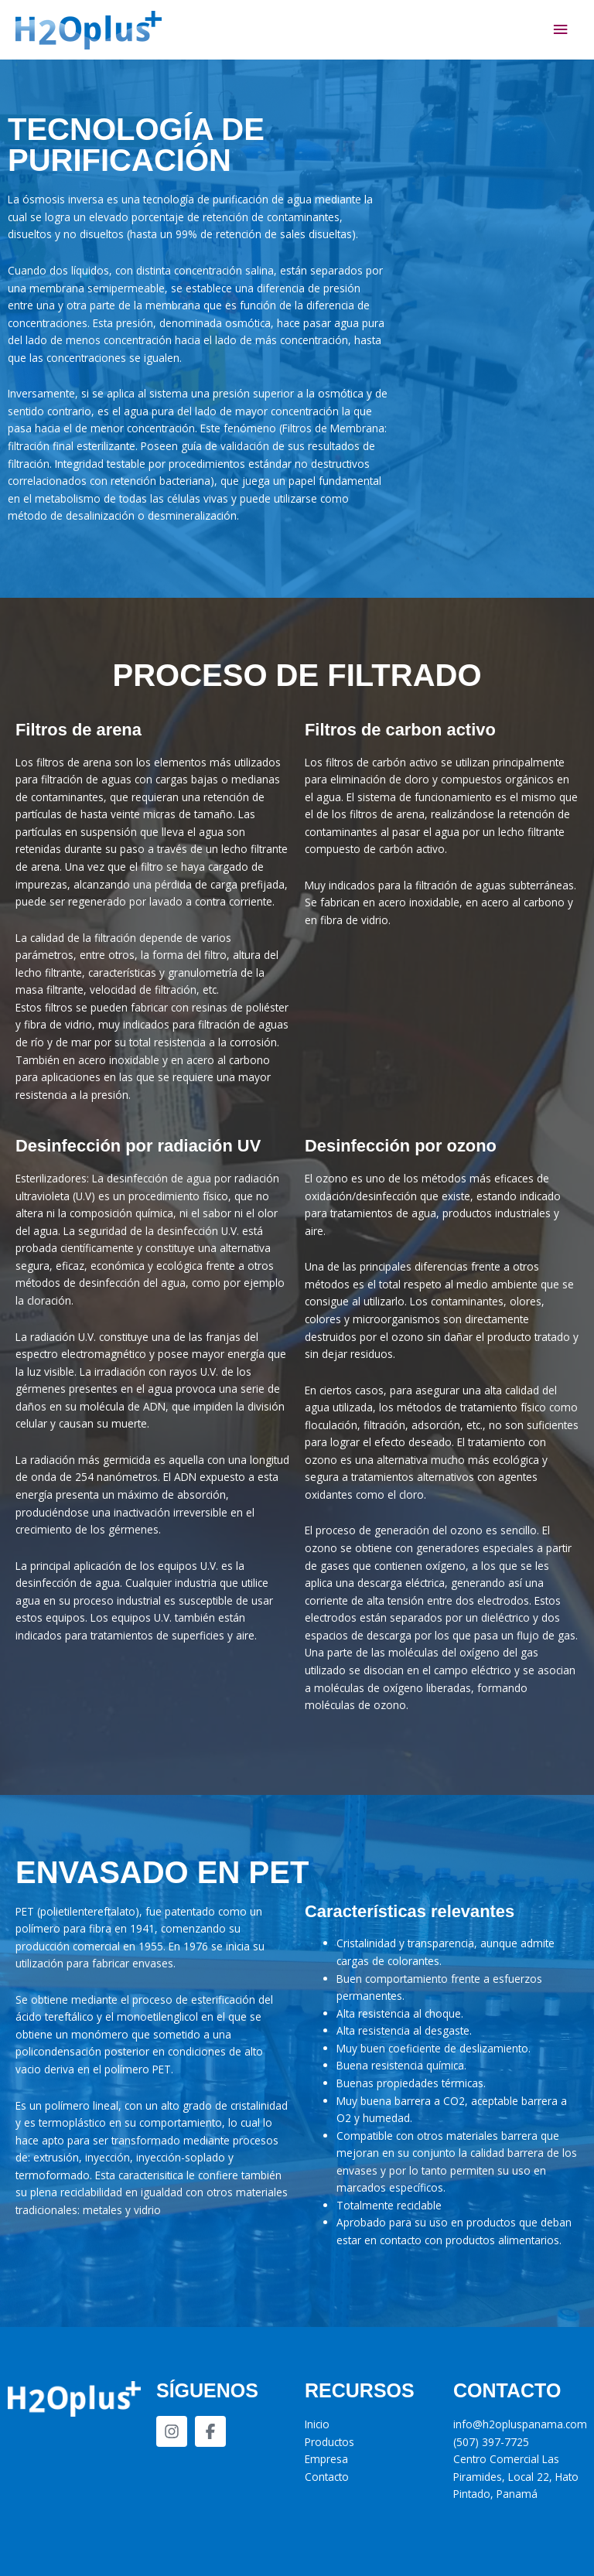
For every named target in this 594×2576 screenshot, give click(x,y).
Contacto (327, 2476)
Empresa (326, 2458)
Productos (329, 2441)
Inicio (317, 2424)
